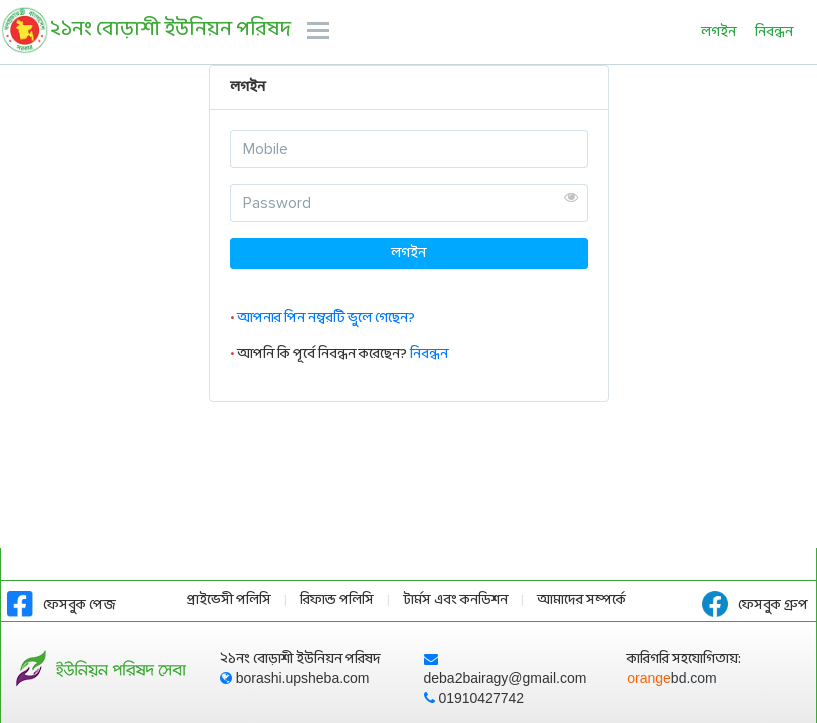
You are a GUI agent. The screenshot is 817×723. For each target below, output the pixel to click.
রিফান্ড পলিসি (337, 600)
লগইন (718, 32)
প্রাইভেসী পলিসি (229, 600)
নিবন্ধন (774, 32)
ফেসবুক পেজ (61, 605)
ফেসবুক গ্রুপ (755, 605)
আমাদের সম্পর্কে (581, 600)
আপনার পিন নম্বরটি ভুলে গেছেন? (326, 318)
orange (672, 678)
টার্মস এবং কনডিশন (455, 600)
